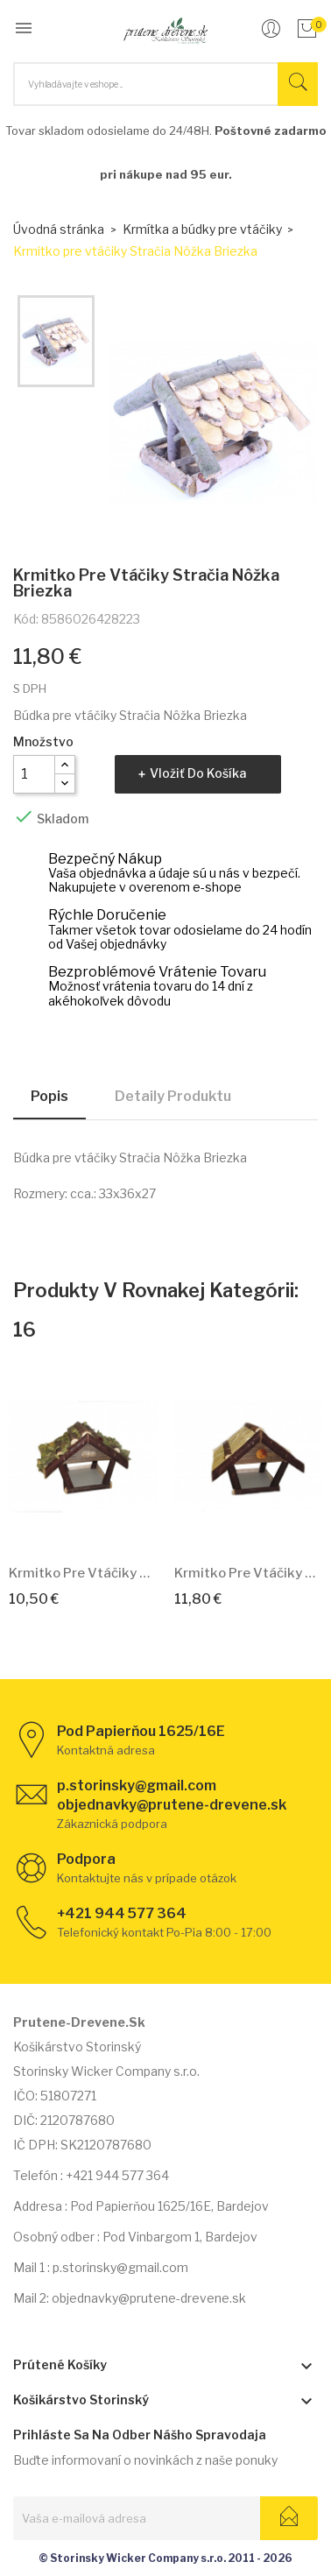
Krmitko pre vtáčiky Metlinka (83, 1573)
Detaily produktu (173, 1096)
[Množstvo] (34, 774)
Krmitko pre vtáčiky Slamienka (248, 1573)
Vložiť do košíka (198, 773)
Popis (49, 1096)
